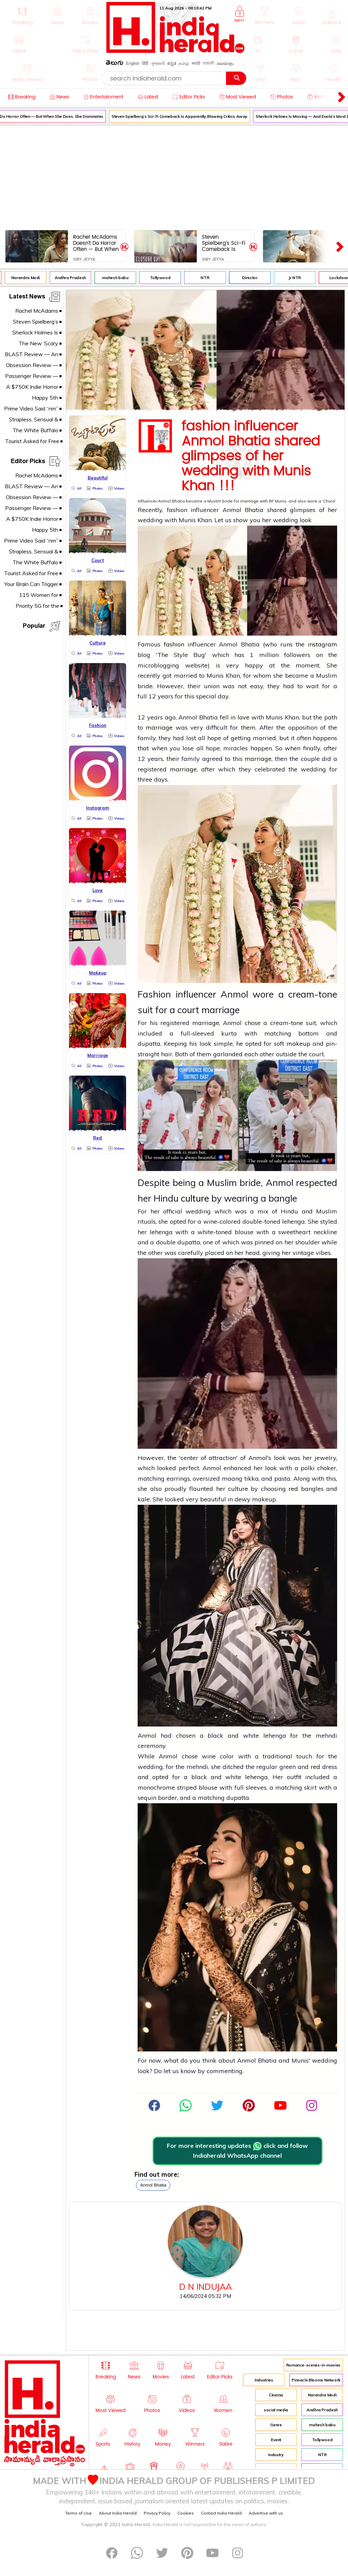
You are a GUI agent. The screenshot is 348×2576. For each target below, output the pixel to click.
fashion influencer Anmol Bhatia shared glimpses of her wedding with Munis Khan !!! (250, 456)
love (243, 717)
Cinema (276, 2394)
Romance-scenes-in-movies (313, 2365)
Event (276, 2439)
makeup (298, 1043)
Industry (275, 2454)
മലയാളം (225, 63)
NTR (211, 277)
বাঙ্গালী (208, 63)
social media (276, 2409)
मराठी (196, 63)
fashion (174, 644)
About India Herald (118, 2513)
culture (195, 1198)
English (132, 63)
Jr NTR (301, 277)
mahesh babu (122, 277)
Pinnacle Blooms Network (316, 2379)
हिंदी (145, 63)
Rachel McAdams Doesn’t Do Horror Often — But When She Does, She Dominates (96, 243)
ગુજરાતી (157, 63)
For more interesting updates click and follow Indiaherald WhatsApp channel (237, 2150)
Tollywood (166, 277)
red (293, 1489)
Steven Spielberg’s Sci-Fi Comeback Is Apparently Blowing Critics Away (186, 116)
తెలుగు (114, 64)
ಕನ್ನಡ (171, 63)
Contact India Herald (221, 2513)
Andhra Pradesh (77, 277)
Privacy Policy (157, 2513)
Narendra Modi (32, 277)
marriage (249, 501)
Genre (275, 2424)
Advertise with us (266, 2513)
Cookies (185, 2513)
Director (256, 277)
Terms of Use (78, 2513)
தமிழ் (184, 63)
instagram (322, 644)
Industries (264, 2379)
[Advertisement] (174, 176)
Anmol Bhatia (153, 2185)
